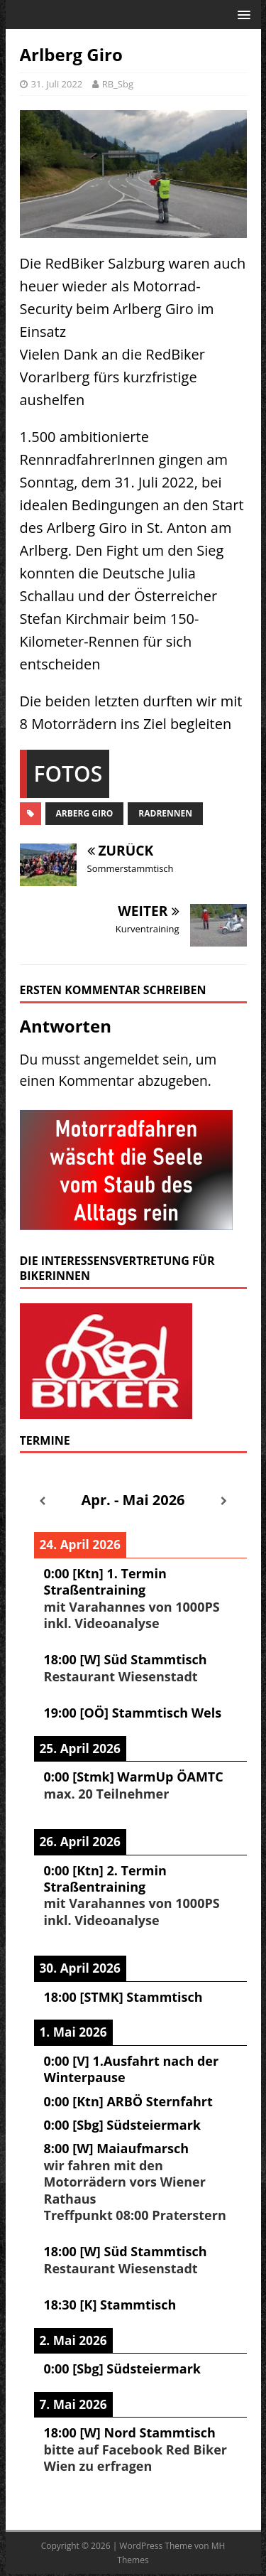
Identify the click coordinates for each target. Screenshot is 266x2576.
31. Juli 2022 (57, 83)
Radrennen (165, 813)
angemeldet (121, 1059)
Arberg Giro (84, 813)
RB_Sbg (117, 83)
